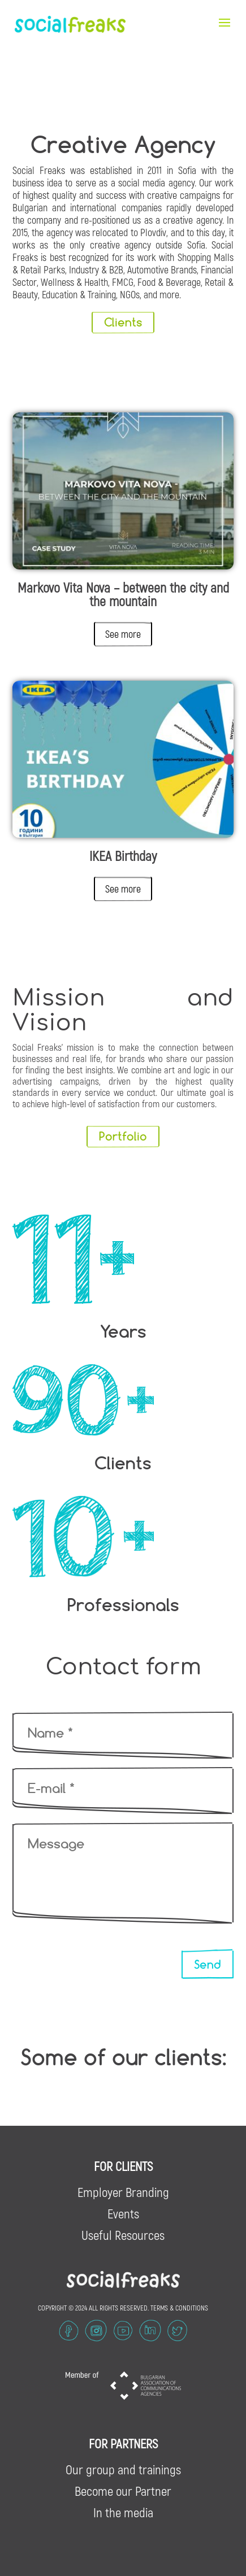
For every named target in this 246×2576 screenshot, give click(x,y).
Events (123, 2213)
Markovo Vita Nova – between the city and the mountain (123, 594)
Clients (123, 322)
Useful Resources (123, 2235)
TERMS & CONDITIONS (179, 2307)
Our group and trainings (123, 2469)
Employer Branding (123, 2192)
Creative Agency (123, 144)
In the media (123, 2512)
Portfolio (123, 1136)
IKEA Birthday (123, 855)
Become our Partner (123, 2491)
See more (123, 634)
